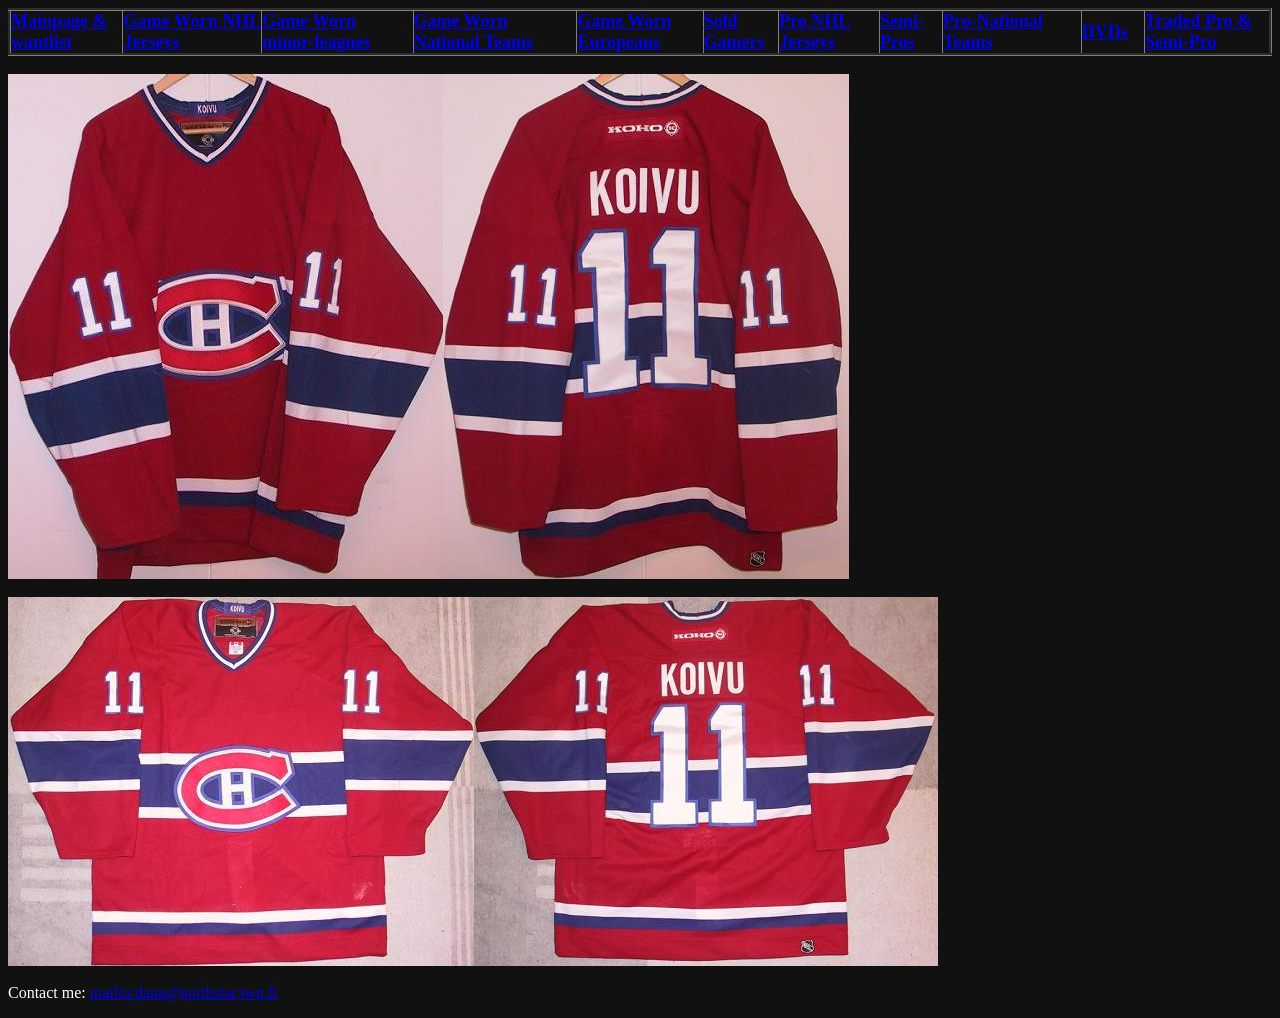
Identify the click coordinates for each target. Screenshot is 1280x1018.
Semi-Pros (902, 31)
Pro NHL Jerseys (814, 31)
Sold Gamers (734, 31)
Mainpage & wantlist (59, 31)
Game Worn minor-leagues (316, 31)
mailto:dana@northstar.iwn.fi (184, 992)
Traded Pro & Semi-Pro (1198, 31)
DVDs (1105, 32)
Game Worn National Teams (474, 31)
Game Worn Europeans (624, 31)
